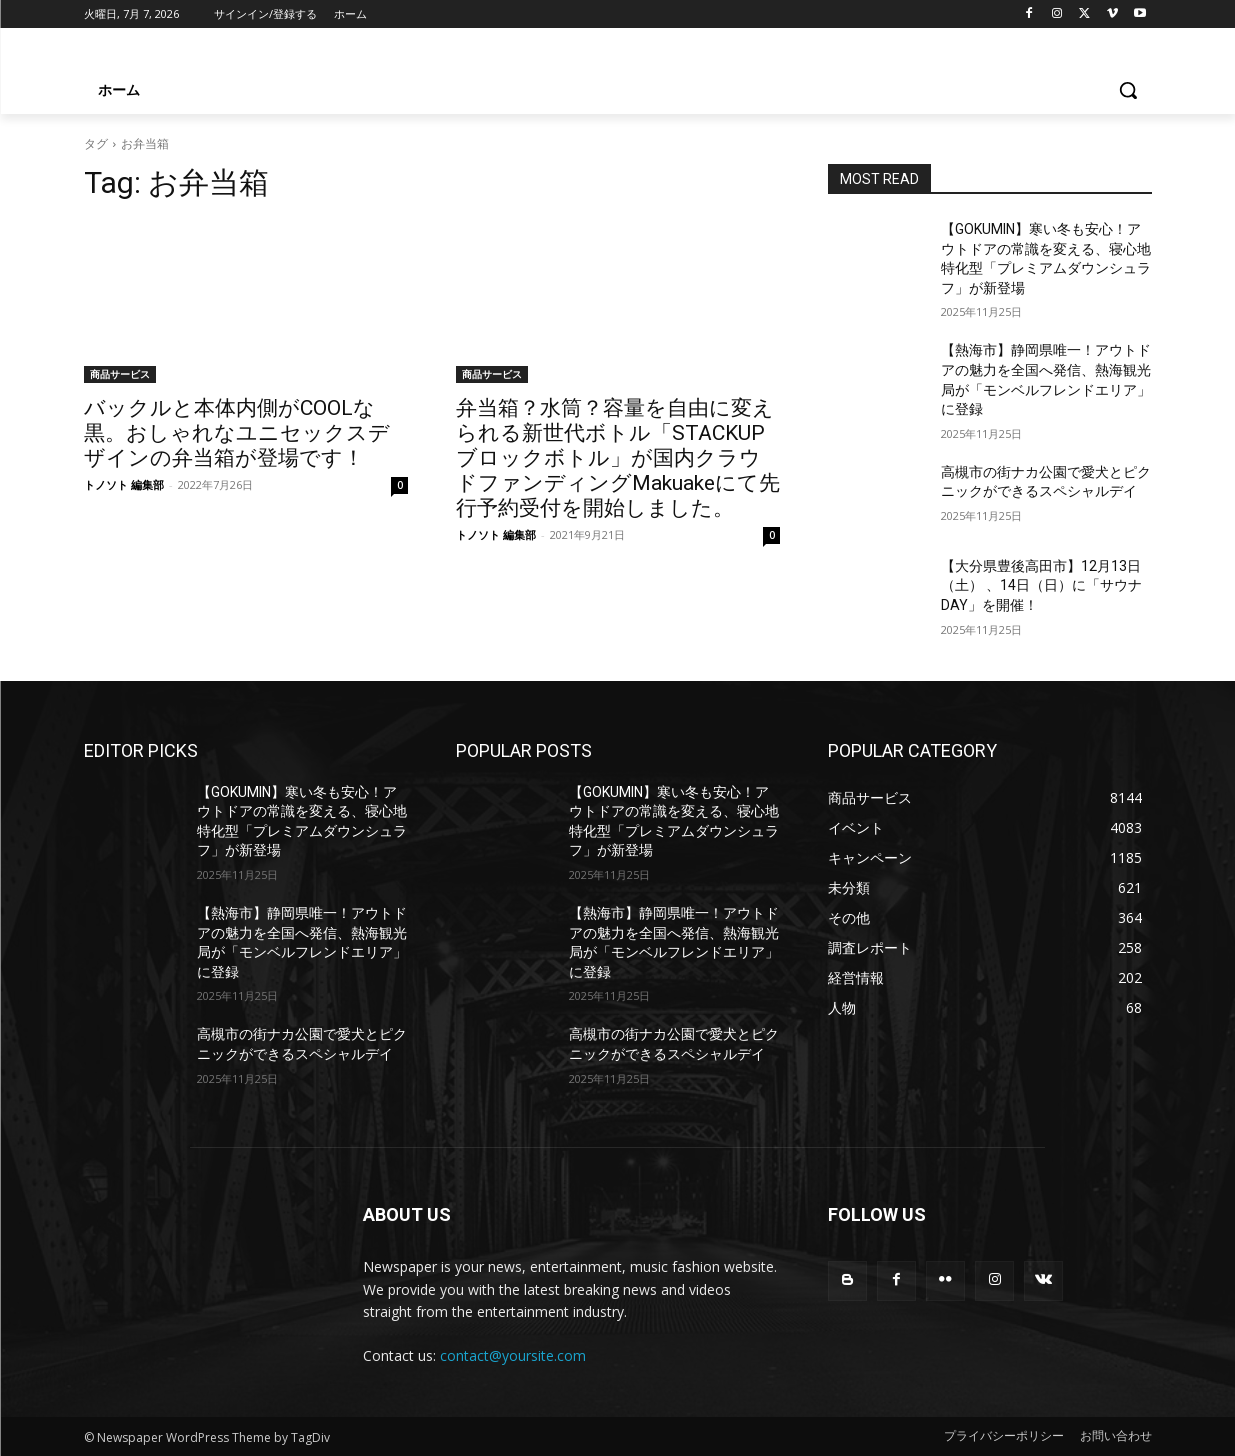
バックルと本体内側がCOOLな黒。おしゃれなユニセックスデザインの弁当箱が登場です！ (237, 433)
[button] (1128, 90)
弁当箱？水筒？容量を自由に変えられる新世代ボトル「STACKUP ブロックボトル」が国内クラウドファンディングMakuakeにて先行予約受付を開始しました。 (618, 458)
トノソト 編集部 (124, 484)
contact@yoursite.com (513, 1355)
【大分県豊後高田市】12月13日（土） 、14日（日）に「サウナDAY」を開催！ (1041, 585)
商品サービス (120, 374)
